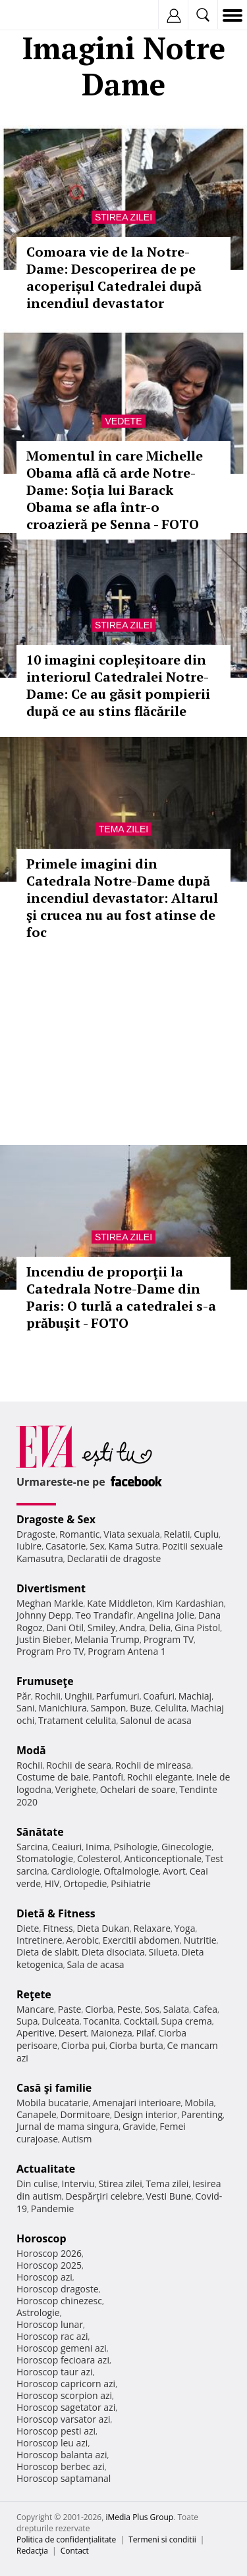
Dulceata (60, 2021)
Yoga (185, 1928)
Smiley (102, 1627)
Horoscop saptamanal (63, 2478)
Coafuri (159, 1696)
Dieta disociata (113, 1952)
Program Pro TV (50, 1651)
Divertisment (51, 1588)
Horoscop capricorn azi (65, 2383)
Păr (23, 1696)
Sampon (108, 1708)
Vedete (123, 421)
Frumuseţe (45, 1681)
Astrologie (38, 2312)
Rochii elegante (159, 1777)
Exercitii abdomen (141, 1940)
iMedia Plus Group (139, 2517)
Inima (98, 1846)
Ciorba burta (136, 2045)
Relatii (177, 1534)
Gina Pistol (197, 1627)
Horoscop (41, 2238)
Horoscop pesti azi (56, 2431)
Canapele (36, 2114)
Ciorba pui (83, 2045)
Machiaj (195, 1696)
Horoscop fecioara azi (62, 2360)
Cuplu (206, 1534)
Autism (77, 2139)
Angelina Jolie (165, 1615)
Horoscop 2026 (49, 2253)
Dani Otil (65, 1627)
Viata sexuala (131, 1534)
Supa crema (186, 2021)
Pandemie (52, 2208)
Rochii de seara (78, 1765)
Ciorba (99, 2009)
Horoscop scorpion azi (64, 2395)
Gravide (139, 2126)
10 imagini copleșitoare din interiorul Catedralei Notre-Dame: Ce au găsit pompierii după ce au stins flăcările (118, 685)
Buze (140, 1708)
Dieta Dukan (102, 1928)
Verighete (75, 1789)
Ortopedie (85, 1883)
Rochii (48, 1696)
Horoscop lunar (49, 2324)
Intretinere (39, 1940)
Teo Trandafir (104, 1615)
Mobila (198, 2102)
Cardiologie (75, 1871)
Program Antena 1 (127, 1651)
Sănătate (40, 1832)
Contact (75, 2550)
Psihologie (136, 1846)
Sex (97, 1546)
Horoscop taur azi (54, 2371)
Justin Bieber (43, 1639)
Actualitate (45, 2168)
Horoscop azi (44, 2277)
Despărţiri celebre (104, 2196)
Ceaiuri (67, 1846)
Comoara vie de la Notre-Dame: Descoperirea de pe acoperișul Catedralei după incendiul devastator (114, 277)
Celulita (171, 1708)
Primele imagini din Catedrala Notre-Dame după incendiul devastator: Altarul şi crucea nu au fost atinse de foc (122, 898)
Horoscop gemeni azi (61, 2348)
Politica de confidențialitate (66, 2539)
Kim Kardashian (189, 1603)
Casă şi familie (54, 2088)
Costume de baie (52, 1777)
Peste (129, 2009)
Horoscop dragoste (57, 2289)
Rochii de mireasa (153, 1765)
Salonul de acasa (156, 1720)
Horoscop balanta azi (61, 2454)
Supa (27, 2021)
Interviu (78, 2183)
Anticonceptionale (163, 1858)
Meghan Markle (50, 1603)
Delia (160, 1627)
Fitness (58, 1928)
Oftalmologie (131, 1871)
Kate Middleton (120, 1603)
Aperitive (35, 2033)
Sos (151, 2009)
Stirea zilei (123, 217)
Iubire (28, 1546)
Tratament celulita (77, 1720)
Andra (132, 1627)
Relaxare (152, 1928)
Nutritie (200, 1940)
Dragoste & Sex (56, 1519)
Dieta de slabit (47, 1952)
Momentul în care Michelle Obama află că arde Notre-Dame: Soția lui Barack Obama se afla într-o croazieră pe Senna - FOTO (114, 490)
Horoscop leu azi (52, 2443)
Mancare (35, 2009)
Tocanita (101, 2021)
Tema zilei (123, 829)
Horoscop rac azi (52, 2336)
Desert (73, 2033)
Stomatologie (44, 1858)
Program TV (169, 1639)
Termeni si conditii (162, 2539)
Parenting (202, 2114)
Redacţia (32, 2550)
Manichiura (62, 1708)
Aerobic (82, 1940)
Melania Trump (107, 1639)
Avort (174, 1871)
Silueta (163, 1952)
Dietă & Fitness (56, 1913)
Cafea (205, 2009)
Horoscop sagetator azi (65, 2407)
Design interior (145, 2114)
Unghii (78, 1696)
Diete (27, 1928)
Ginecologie (186, 1846)
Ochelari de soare (138, 1789)
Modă (31, 1750)
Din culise (37, 2183)
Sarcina (32, 1846)
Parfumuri (118, 1696)
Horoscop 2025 (49, 2265)
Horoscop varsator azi (63, 2419)
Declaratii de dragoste (114, 1558)
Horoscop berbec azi (60, 2466)
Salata (176, 2009)
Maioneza (111, 2033)
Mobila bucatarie (52, 2102)
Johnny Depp (44, 1615)
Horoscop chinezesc (59, 2300)
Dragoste (35, 1534)
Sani (25, 1708)
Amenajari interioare (136, 2102)
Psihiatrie (131, 1883)
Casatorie (65, 1546)
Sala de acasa (95, 1964)
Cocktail (140, 2021)
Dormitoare (86, 2114)
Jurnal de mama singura (67, 2126)
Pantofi (107, 1777)
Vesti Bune (169, 2196)
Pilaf (145, 2033)
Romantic (79, 1534)
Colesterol (99, 1858)
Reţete (33, 1994)
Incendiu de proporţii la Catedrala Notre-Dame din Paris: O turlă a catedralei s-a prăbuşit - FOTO (121, 1297)
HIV (52, 1883)
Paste (70, 2009)
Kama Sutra (133, 1546)
